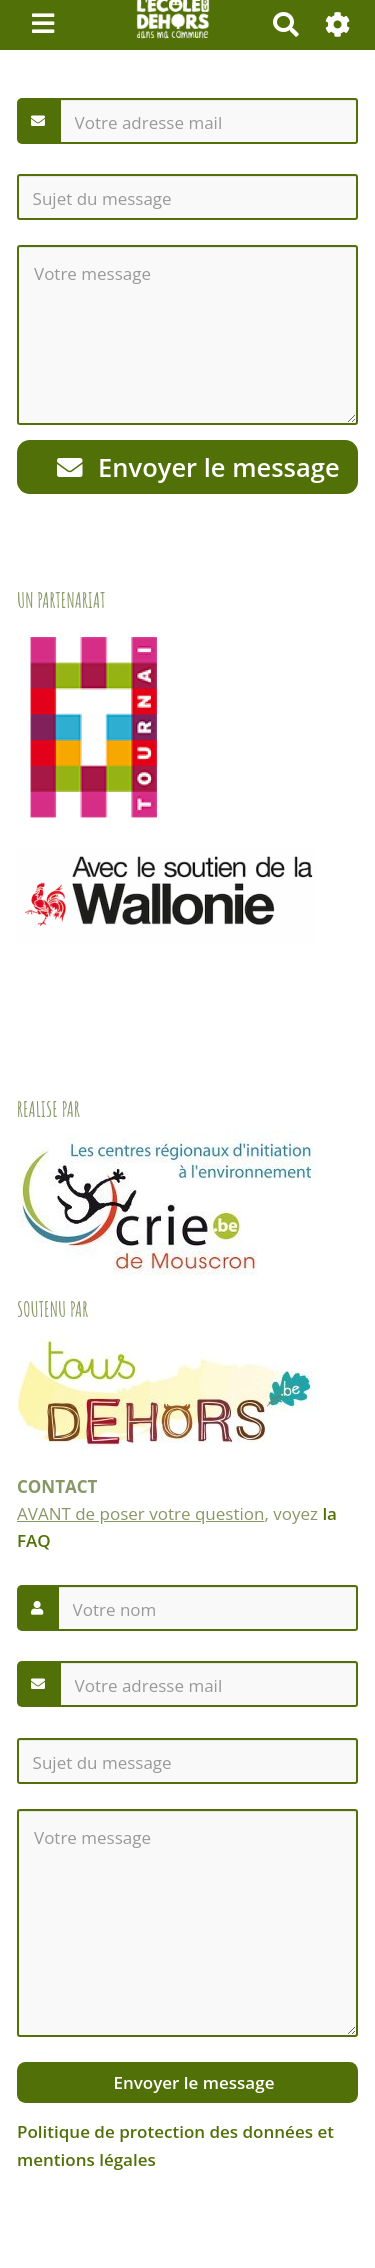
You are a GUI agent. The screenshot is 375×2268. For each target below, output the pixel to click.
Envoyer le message (198, 467)
